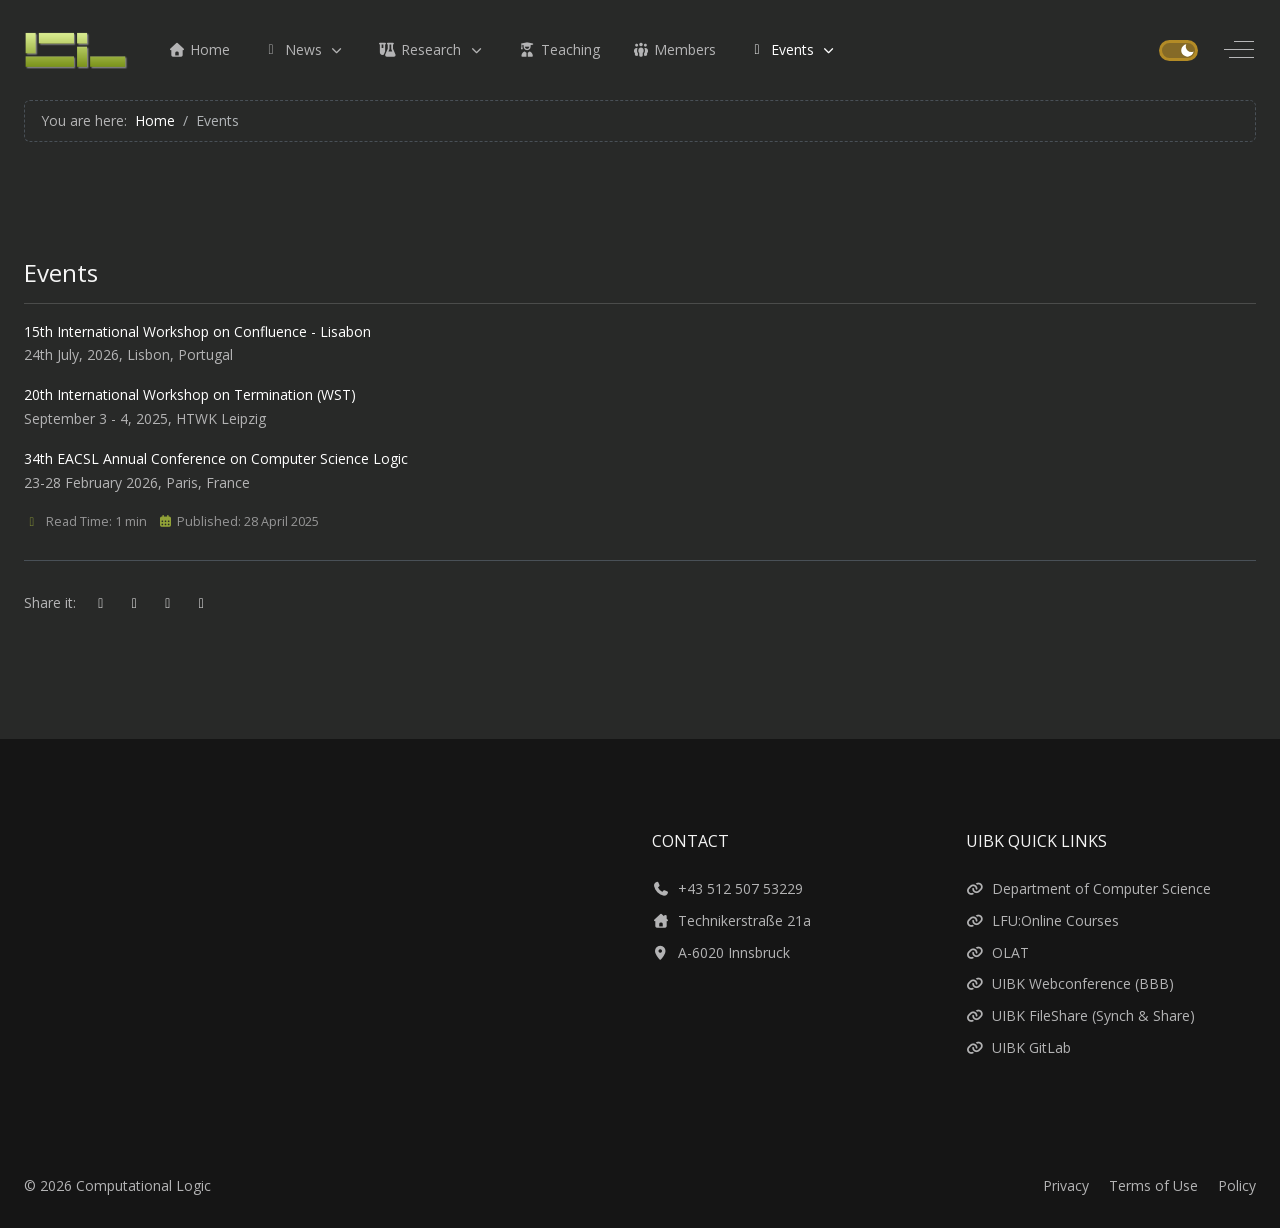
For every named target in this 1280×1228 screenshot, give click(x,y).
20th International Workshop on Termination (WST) (190, 394)
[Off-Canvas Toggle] (1239, 50)
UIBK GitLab (1018, 1047)
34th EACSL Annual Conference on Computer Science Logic (216, 458)
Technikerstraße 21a (731, 920)
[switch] (1178, 50)
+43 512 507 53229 (727, 888)
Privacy (1066, 1185)
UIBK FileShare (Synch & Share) (1080, 1015)
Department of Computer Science (1088, 888)
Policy (1237, 1185)
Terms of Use (1153, 1185)
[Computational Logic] (76, 50)
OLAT (997, 952)
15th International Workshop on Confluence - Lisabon (197, 331)
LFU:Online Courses (1042, 920)
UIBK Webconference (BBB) (1070, 983)
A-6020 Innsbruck (721, 952)
